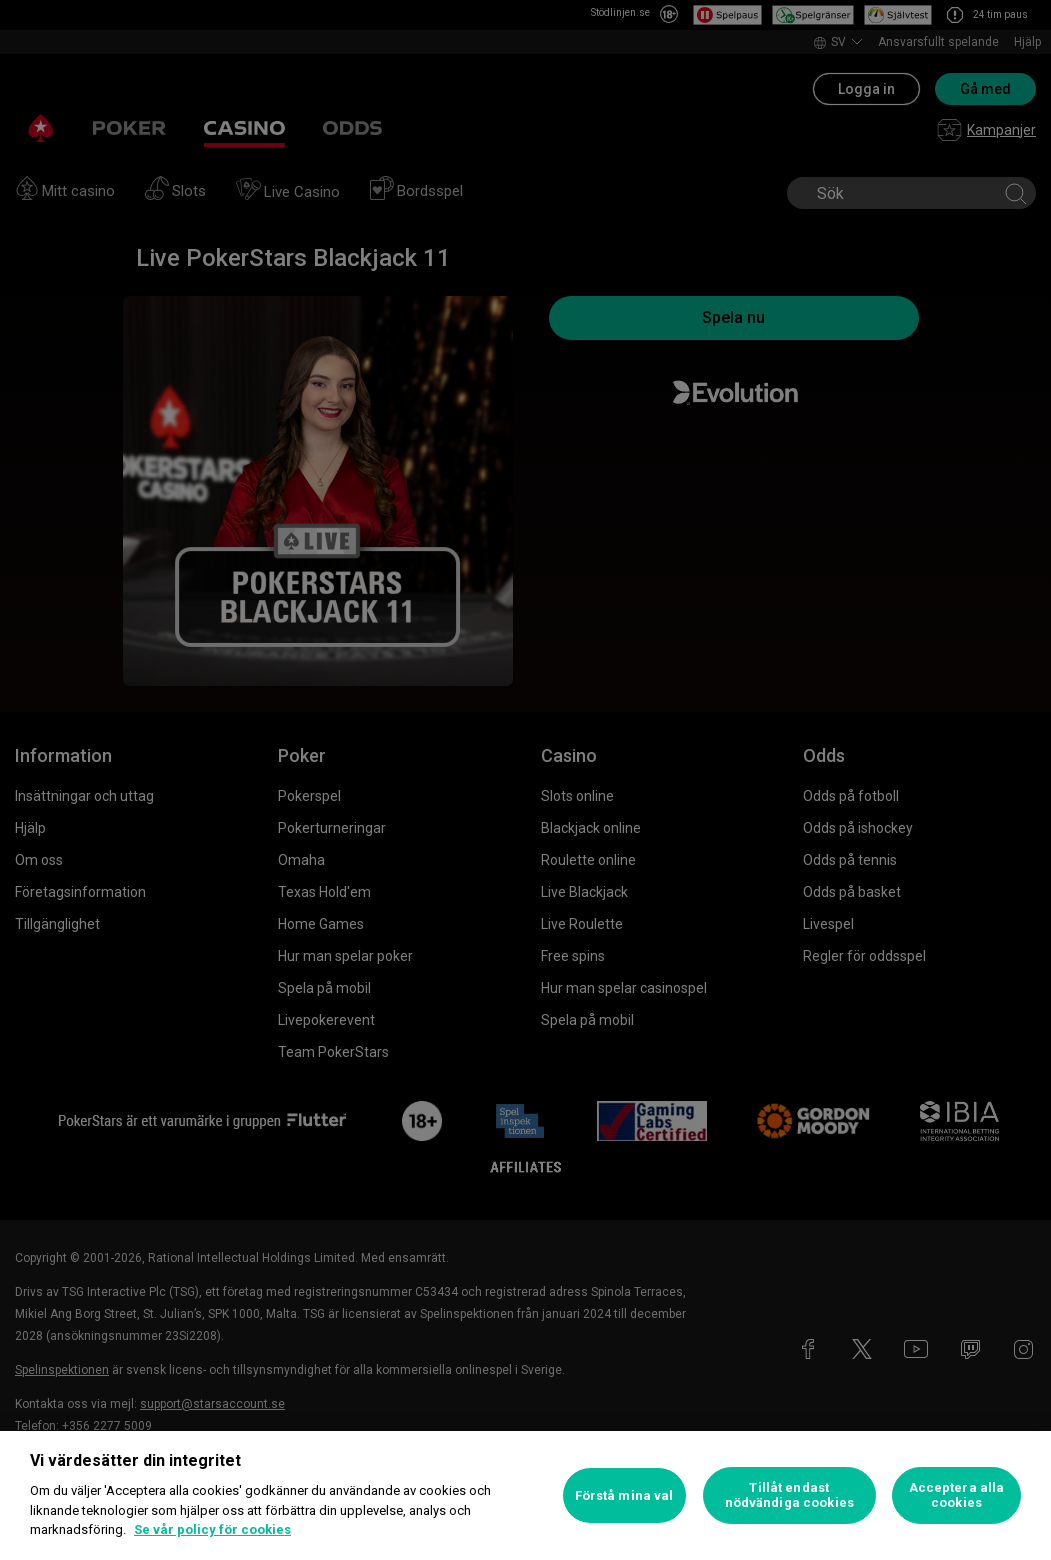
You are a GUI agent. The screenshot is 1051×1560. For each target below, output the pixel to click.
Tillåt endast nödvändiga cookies (789, 1495)
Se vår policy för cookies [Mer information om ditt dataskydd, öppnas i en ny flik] (212, 1529)
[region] (525, 1495)
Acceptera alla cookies (957, 1495)
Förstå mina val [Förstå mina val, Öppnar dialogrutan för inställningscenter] (624, 1495)
